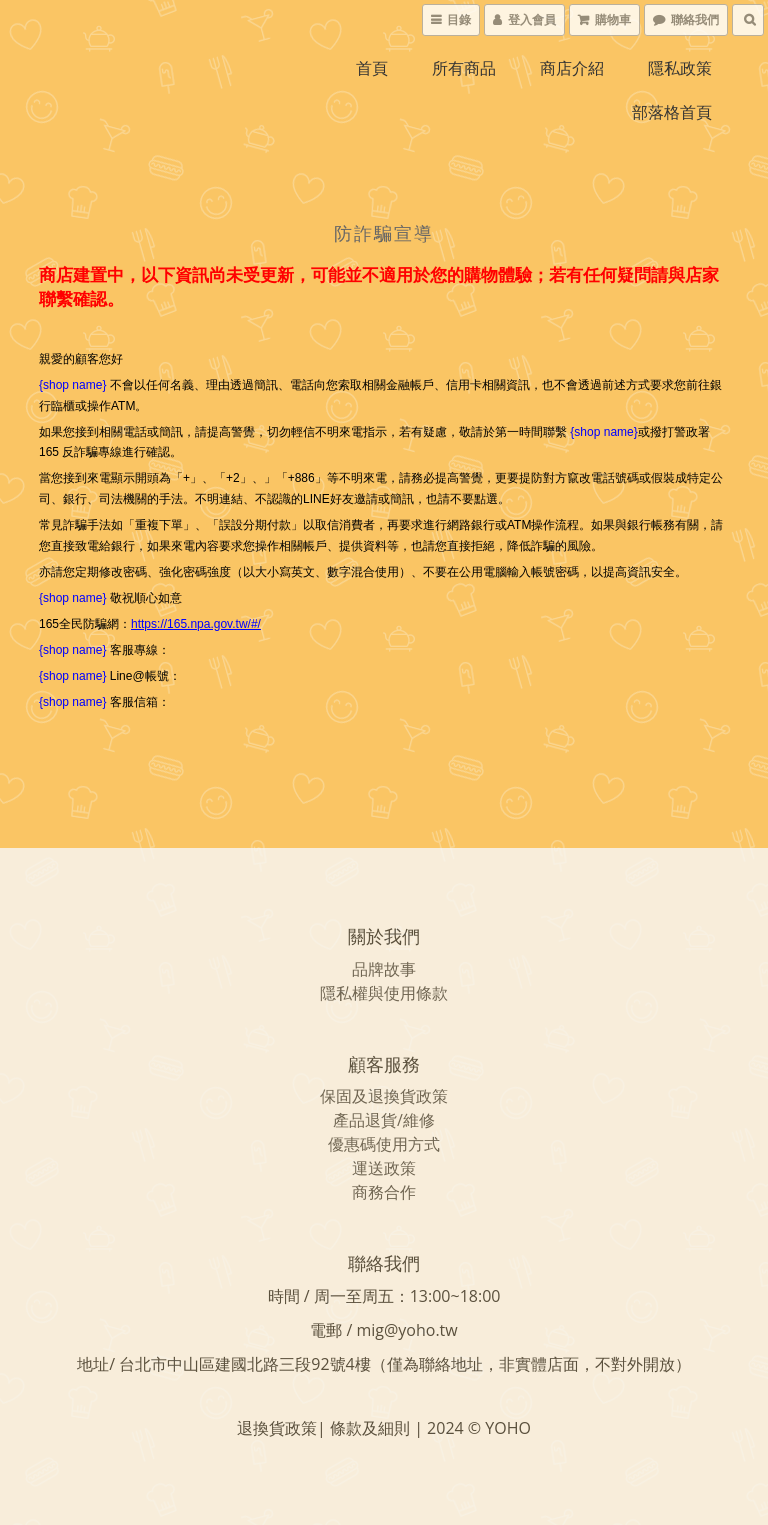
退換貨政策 (408, 1096)
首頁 (372, 68)
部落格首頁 (672, 112)
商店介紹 (572, 68)
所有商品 (464, 68)
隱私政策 (680, 68)
